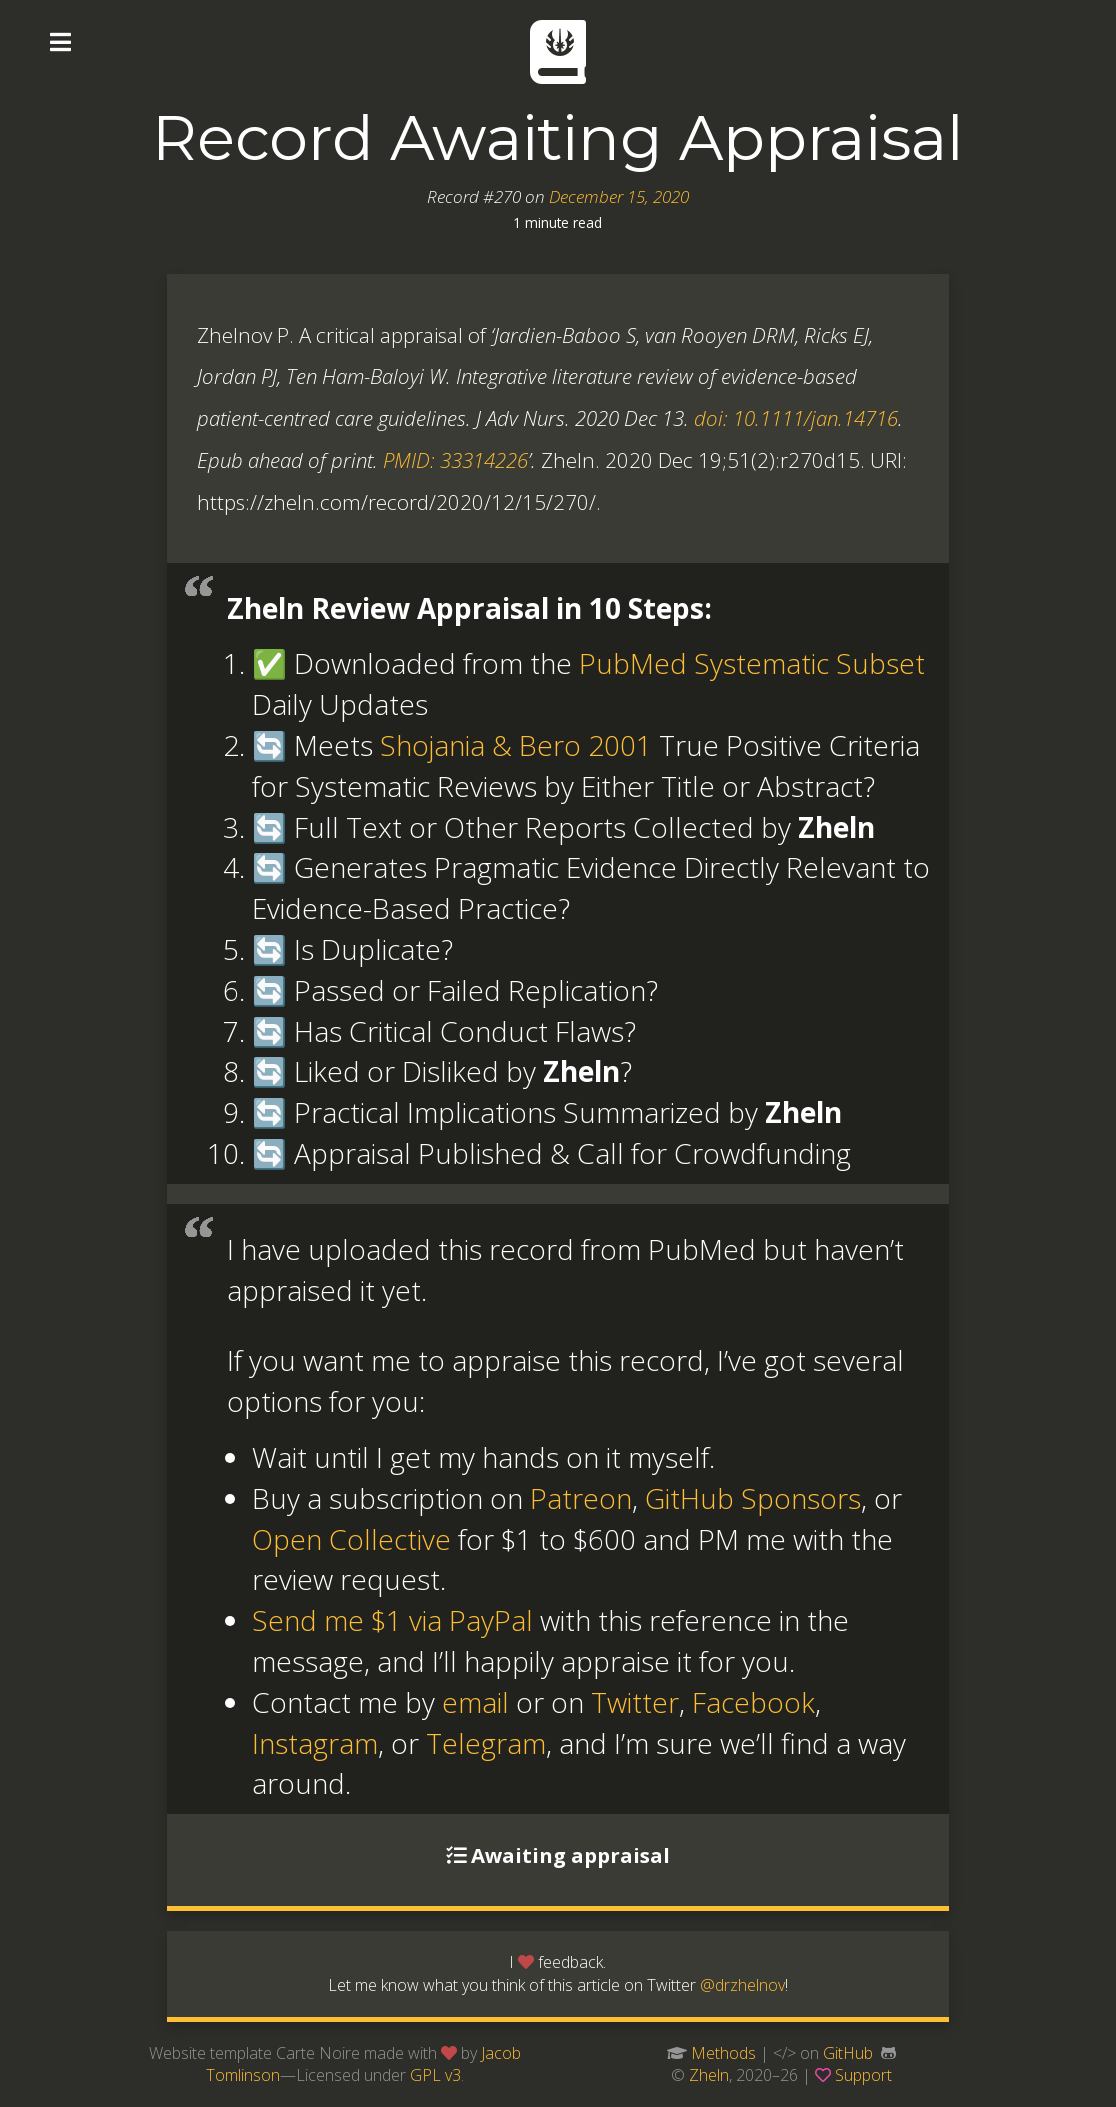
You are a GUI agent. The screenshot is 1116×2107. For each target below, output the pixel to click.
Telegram (486, 1743)
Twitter (635, 1702)
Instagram (315, 1743)
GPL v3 (435, 2075)
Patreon (581, 1498)
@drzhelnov (742, 1985)
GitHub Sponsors (753, 1498)
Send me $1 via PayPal (392, 1620)
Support (863, 2075)
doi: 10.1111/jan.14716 (796, 418)
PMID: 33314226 (455, 460)
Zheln (709, 2075)
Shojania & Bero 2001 (516, 745)
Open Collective (351, 1539)
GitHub (848, 2053)
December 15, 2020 (619, 196)
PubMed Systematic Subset (752, 663)
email (475, 1702)
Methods (723, 2053)
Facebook (753, 1702)
